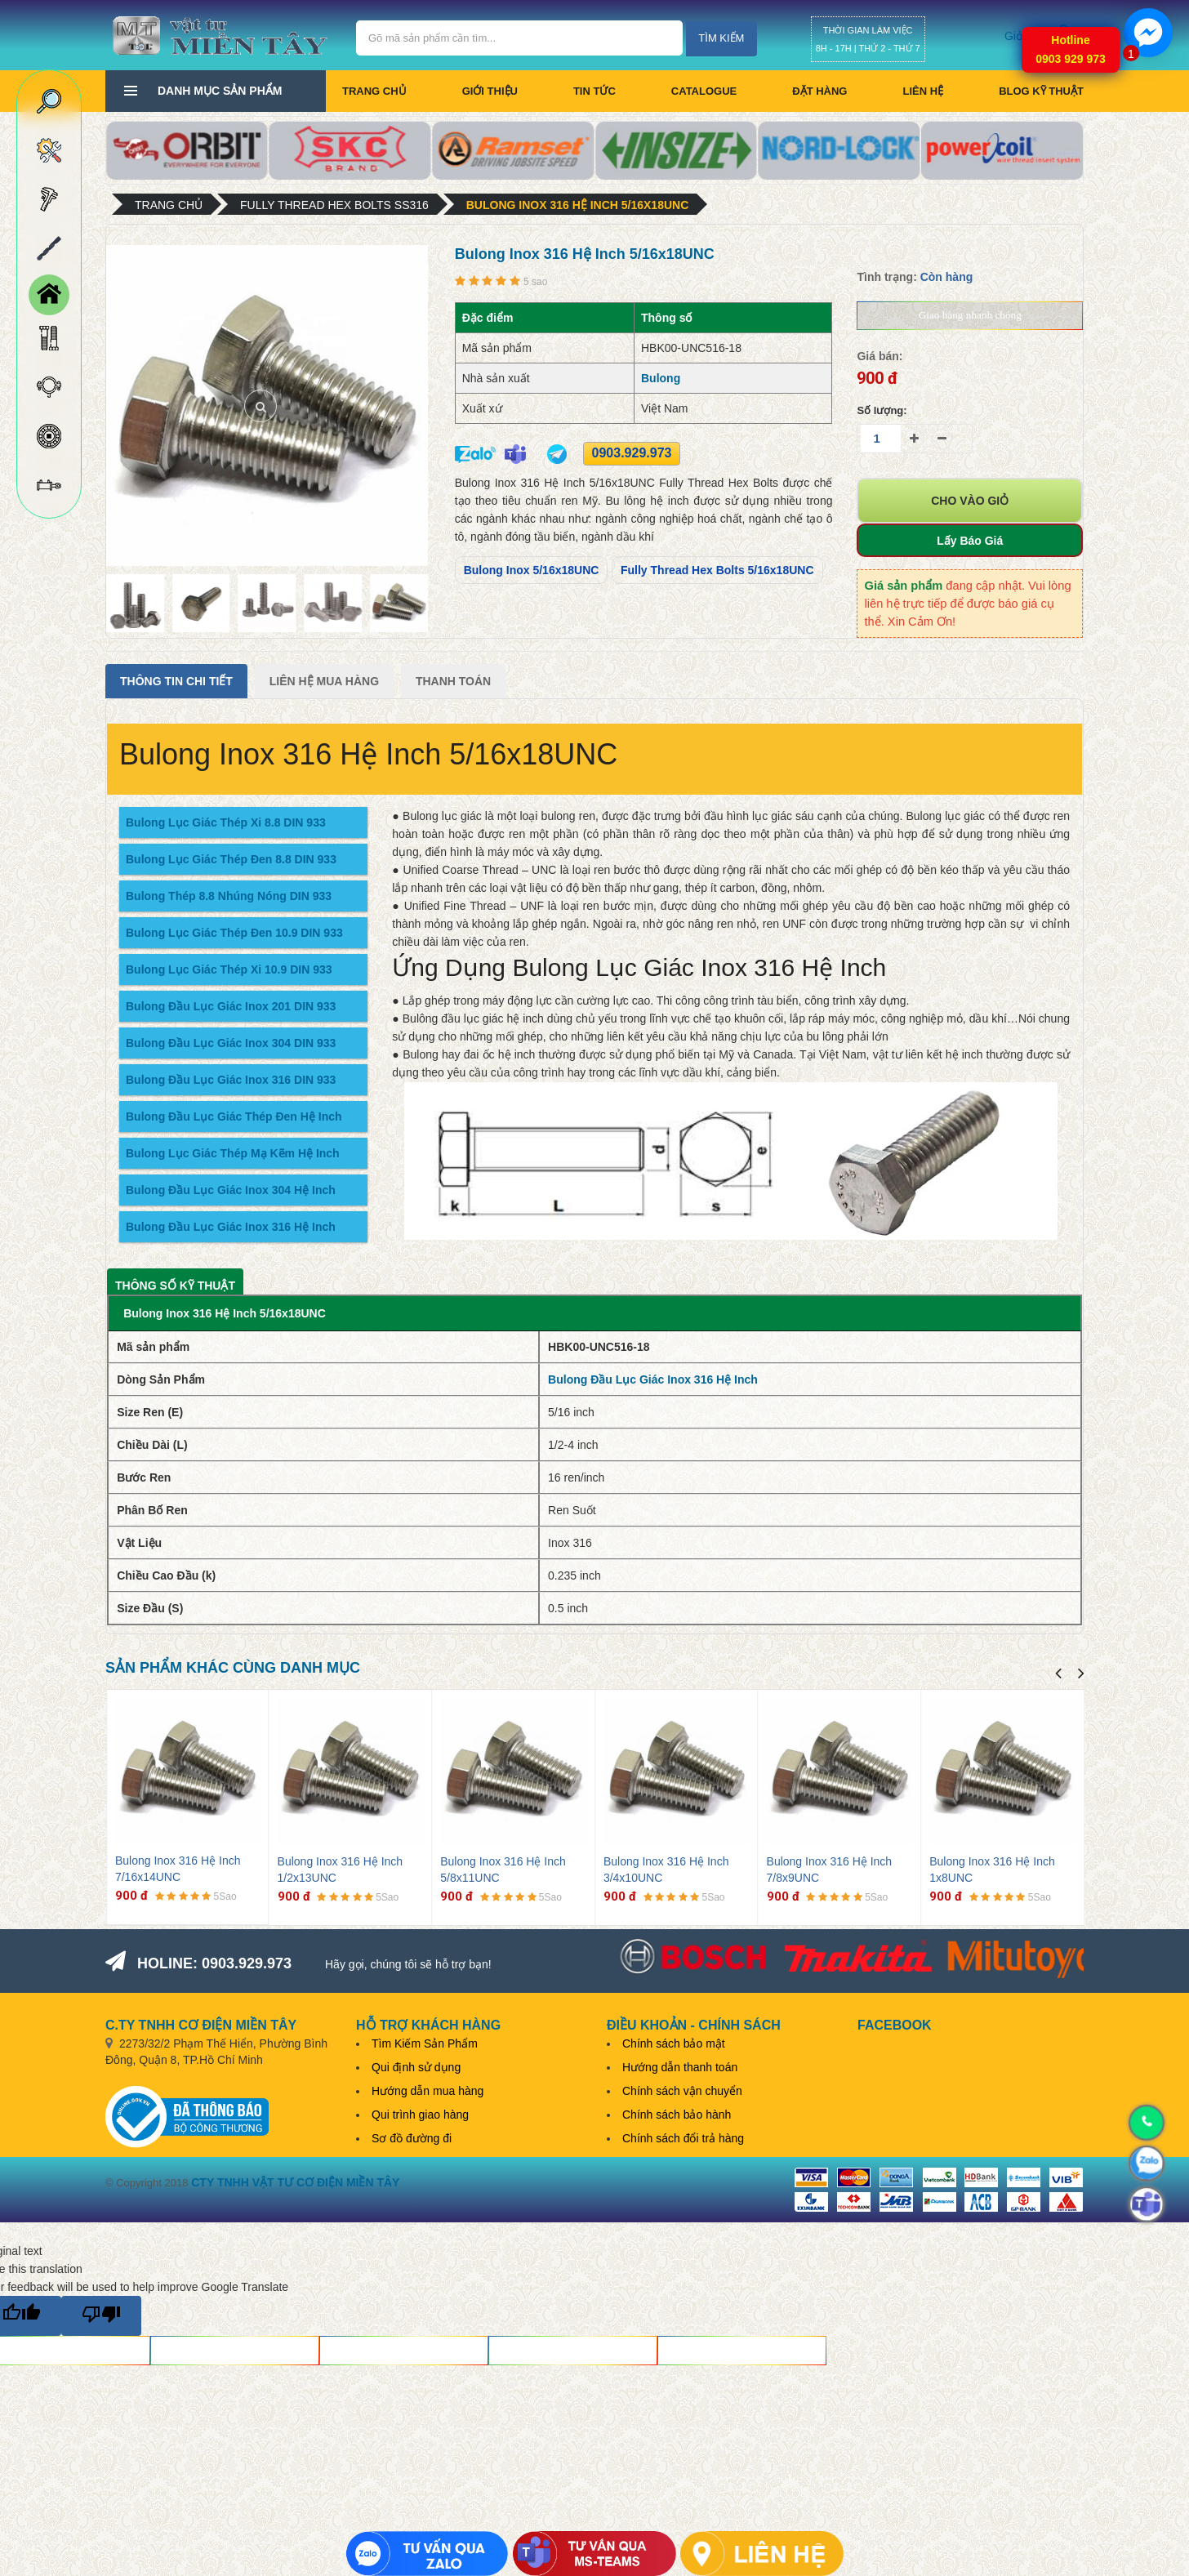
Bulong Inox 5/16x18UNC (531, 570)
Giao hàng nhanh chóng (970, 315)
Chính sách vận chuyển (682, 2090)
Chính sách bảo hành (676, 2114)
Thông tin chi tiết (176, 681)
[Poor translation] (101, 2316)
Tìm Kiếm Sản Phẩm (425, 2043)
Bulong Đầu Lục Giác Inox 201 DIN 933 (231, 1006)
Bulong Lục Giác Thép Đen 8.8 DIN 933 (231, 859)
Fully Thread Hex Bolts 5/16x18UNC (717, 570)
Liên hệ (922, 91)
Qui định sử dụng (416, 2067)
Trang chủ (374, 91)
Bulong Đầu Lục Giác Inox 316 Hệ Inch (231, 1226)
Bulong (660, 378)
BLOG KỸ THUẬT (1041, 91)
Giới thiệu (490, 91)
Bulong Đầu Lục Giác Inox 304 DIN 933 (231, 1043)
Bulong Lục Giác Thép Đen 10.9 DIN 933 (234, 932)
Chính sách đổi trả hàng (683, 2138)
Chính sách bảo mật (673, 2043)
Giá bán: (879, 356)
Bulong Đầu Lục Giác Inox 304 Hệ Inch (231, 1190)
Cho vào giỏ (970, 500)
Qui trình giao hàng (420, 2114)
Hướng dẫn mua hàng (427, 2090)
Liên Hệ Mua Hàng (324, 681)
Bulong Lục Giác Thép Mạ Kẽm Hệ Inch (233, 1153)
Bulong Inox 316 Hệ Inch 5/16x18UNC (577, 205)
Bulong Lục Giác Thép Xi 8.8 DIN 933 (226, 822)
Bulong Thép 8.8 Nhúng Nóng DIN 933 (229, 895)
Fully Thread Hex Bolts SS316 (334, 205)
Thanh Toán (453, 681)
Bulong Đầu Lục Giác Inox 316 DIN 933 (231, 1079)
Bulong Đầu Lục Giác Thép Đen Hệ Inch (234, 1116)
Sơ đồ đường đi (412, 2138)
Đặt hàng (819, 91)
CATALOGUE (704, 91)
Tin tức (594, 91)
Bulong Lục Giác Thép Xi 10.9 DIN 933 (229, 969)
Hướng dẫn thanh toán (679, 2067)
